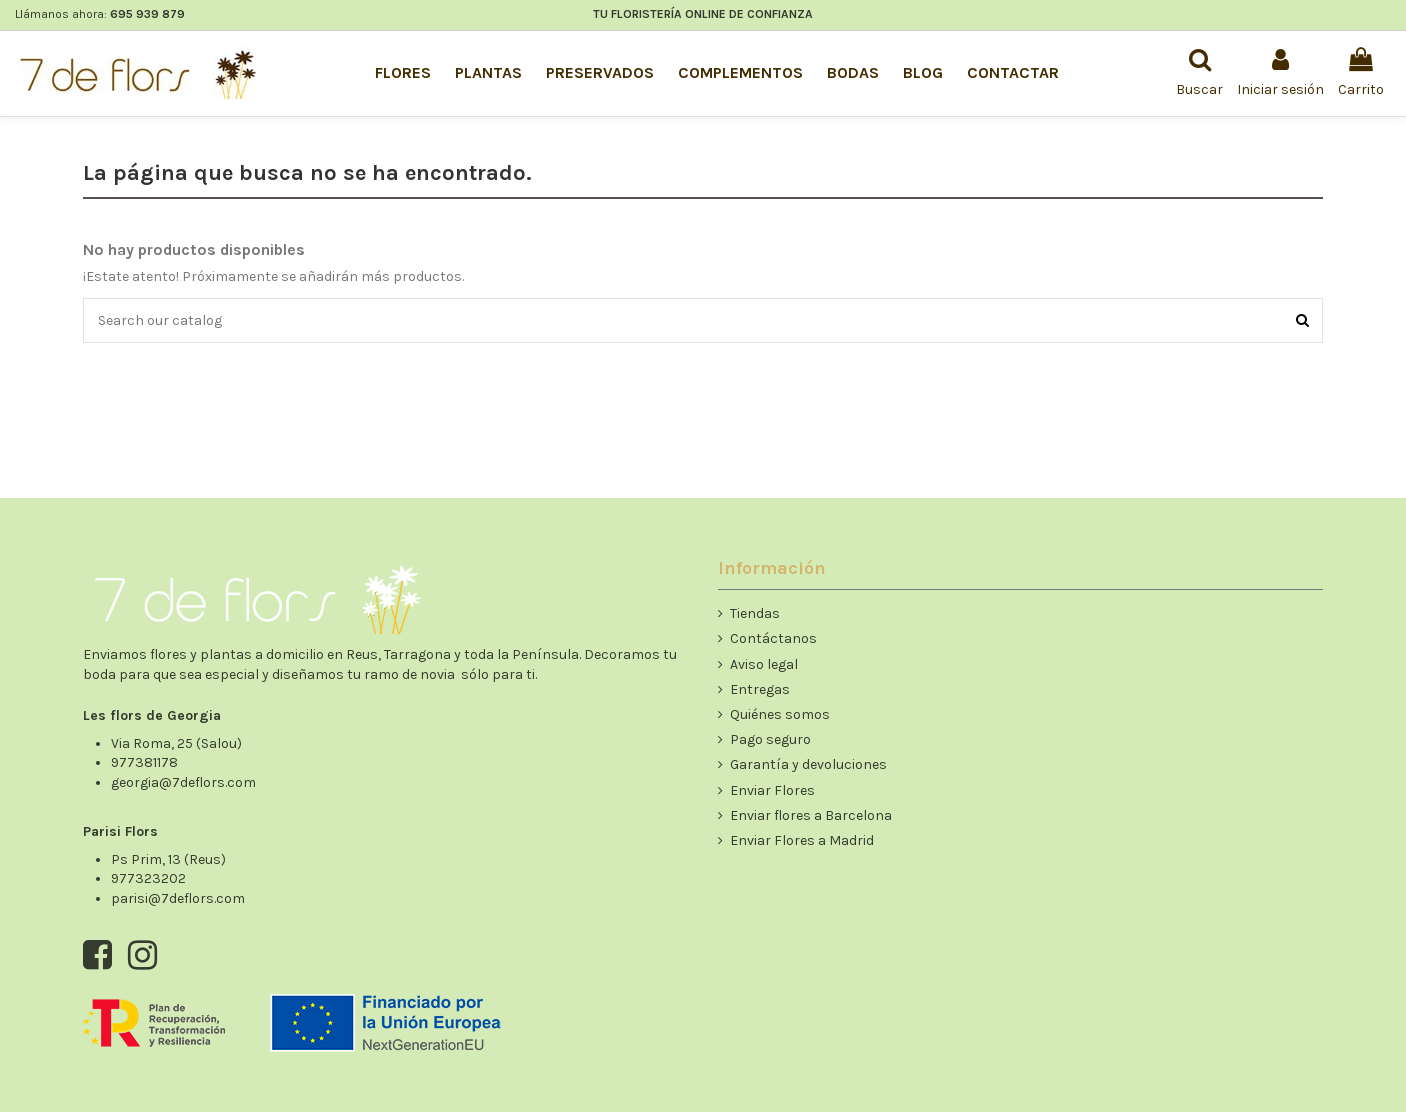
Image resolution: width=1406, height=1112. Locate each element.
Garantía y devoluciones (808, 764)
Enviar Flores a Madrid (802, 840)
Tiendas (755, 613)
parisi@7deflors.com (178, 898)
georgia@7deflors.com (183, 782)
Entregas (760, 689)
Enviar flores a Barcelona (811, 815)
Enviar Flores (772, 790)
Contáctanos (773, 638)
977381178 (144, 762)
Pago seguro (770, 739)
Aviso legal (764, 664)
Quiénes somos (780, 714)
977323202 (148, 878)
